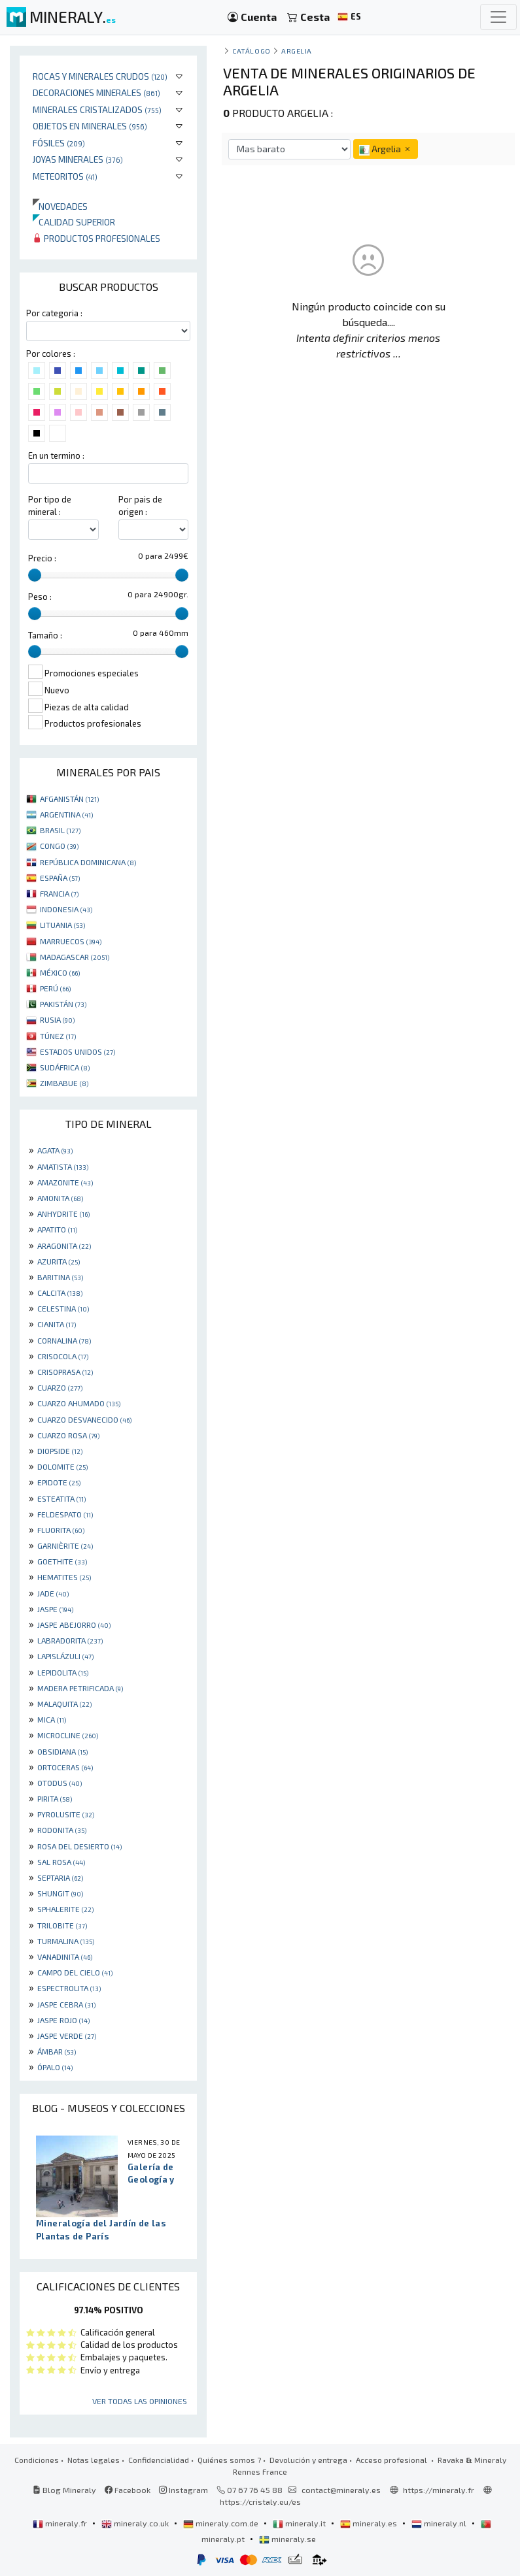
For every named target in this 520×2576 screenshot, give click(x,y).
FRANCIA (59, 893)
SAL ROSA (61, 1861)
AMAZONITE (65, 1182)
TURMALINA (65, 1940)
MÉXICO (60, 972)
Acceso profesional (392, 2459)
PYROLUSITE (65, 1814)
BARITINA (60, 1276)
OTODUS (59, 1782)
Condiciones (36, 2459)
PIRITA (54, 1798)
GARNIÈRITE (65, 1545)
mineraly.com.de (221, 2523)
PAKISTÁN (63, 1003)
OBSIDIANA (62, 1751)
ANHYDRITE (63, 1213)
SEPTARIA (60, 1877)
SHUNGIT (60, 1893)
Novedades (60, 206)
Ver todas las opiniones (139, 2400)
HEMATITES (64, 1576)
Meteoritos (65, 176)
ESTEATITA (61, 1498)
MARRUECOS (70, 941)
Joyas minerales (78, 159)
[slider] (34, 575)
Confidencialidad (158, 2459)
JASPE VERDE (66, 2035)
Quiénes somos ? (229, 2459)
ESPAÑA (60, 877)
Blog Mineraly (64, 2489)
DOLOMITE (62, 1466)
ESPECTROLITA (69, 1987)
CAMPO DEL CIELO (75, 1972)
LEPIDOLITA (62, 1672)
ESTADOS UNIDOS (77, 1051)
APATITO (57, 1229)
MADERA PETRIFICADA (80, 1688)
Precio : (42, 558)
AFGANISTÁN (69, 798)
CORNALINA (64, 1340)
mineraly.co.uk (136, 2523)
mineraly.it (300, 2523)
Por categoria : (54, 313)
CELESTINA (63, 1308)
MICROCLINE (67, 1735)
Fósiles (59, 142)
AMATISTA (62, 1166)
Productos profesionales (96, 238)
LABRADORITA (70, 1640)
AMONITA (60, 1197)
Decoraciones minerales (96, 92)
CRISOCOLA (62, 1356)
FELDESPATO (65, 1514)
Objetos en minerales (90, 125)
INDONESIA (66, 909)
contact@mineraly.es (341, 2489)
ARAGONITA (64, 1245)
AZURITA (58, 1261)
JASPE (55, 1608)
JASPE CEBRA (66, 2004)
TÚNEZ (58, 1035)
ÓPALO (55, 2067)
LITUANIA (62, 924)
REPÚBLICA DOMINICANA (88, 862)
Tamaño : (45, 635)
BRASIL (60, 829)
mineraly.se (287, 2538)
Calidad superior (74, 221)
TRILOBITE (62, 1925)
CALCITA (59, 1292)
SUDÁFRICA (65, 1067)
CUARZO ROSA (68, 1435)
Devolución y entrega (308, 2459)
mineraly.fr (61, 2523)
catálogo (251, 50)
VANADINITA (64, 1956)
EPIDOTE (58, 1482)
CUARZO (59, 1387)
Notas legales (93, 2459)
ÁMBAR (56, 2051)
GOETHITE (62, 1561)
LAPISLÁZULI (65, 1655)
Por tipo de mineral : (49, 505)
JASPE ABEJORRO (74, 1624)
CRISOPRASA (65, 1371)
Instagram (183, 2489)
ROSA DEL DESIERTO (79, 1846)
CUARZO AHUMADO (78, 1403)
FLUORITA (60, 1529)
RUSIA (57, 1019)
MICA (51, 1719)
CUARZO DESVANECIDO (84, 1419)
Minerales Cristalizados (97, 109)
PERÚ (55, 988)
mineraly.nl (439, 2523)
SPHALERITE (65, 1908)
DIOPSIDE (59, 1450)
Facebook (127, 2489)
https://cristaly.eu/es (260, 2501)
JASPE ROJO (63, 2019)
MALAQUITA (64, 1703)
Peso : (40, 596)
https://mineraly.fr (438, 2489)
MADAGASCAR (74, 956)
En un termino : (56, 455)
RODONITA (61, 1829)
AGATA (55, 1150)
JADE (53, 1593)
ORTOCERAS (65, 1767)
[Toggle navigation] (498, 17)
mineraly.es (369, 2523)
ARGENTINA (66, 814)
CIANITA (56, 1324)
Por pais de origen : (140, 505)
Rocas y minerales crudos (100, 76)
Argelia (296, 50)
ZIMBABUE (64, 1082)
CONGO (59, 845)
